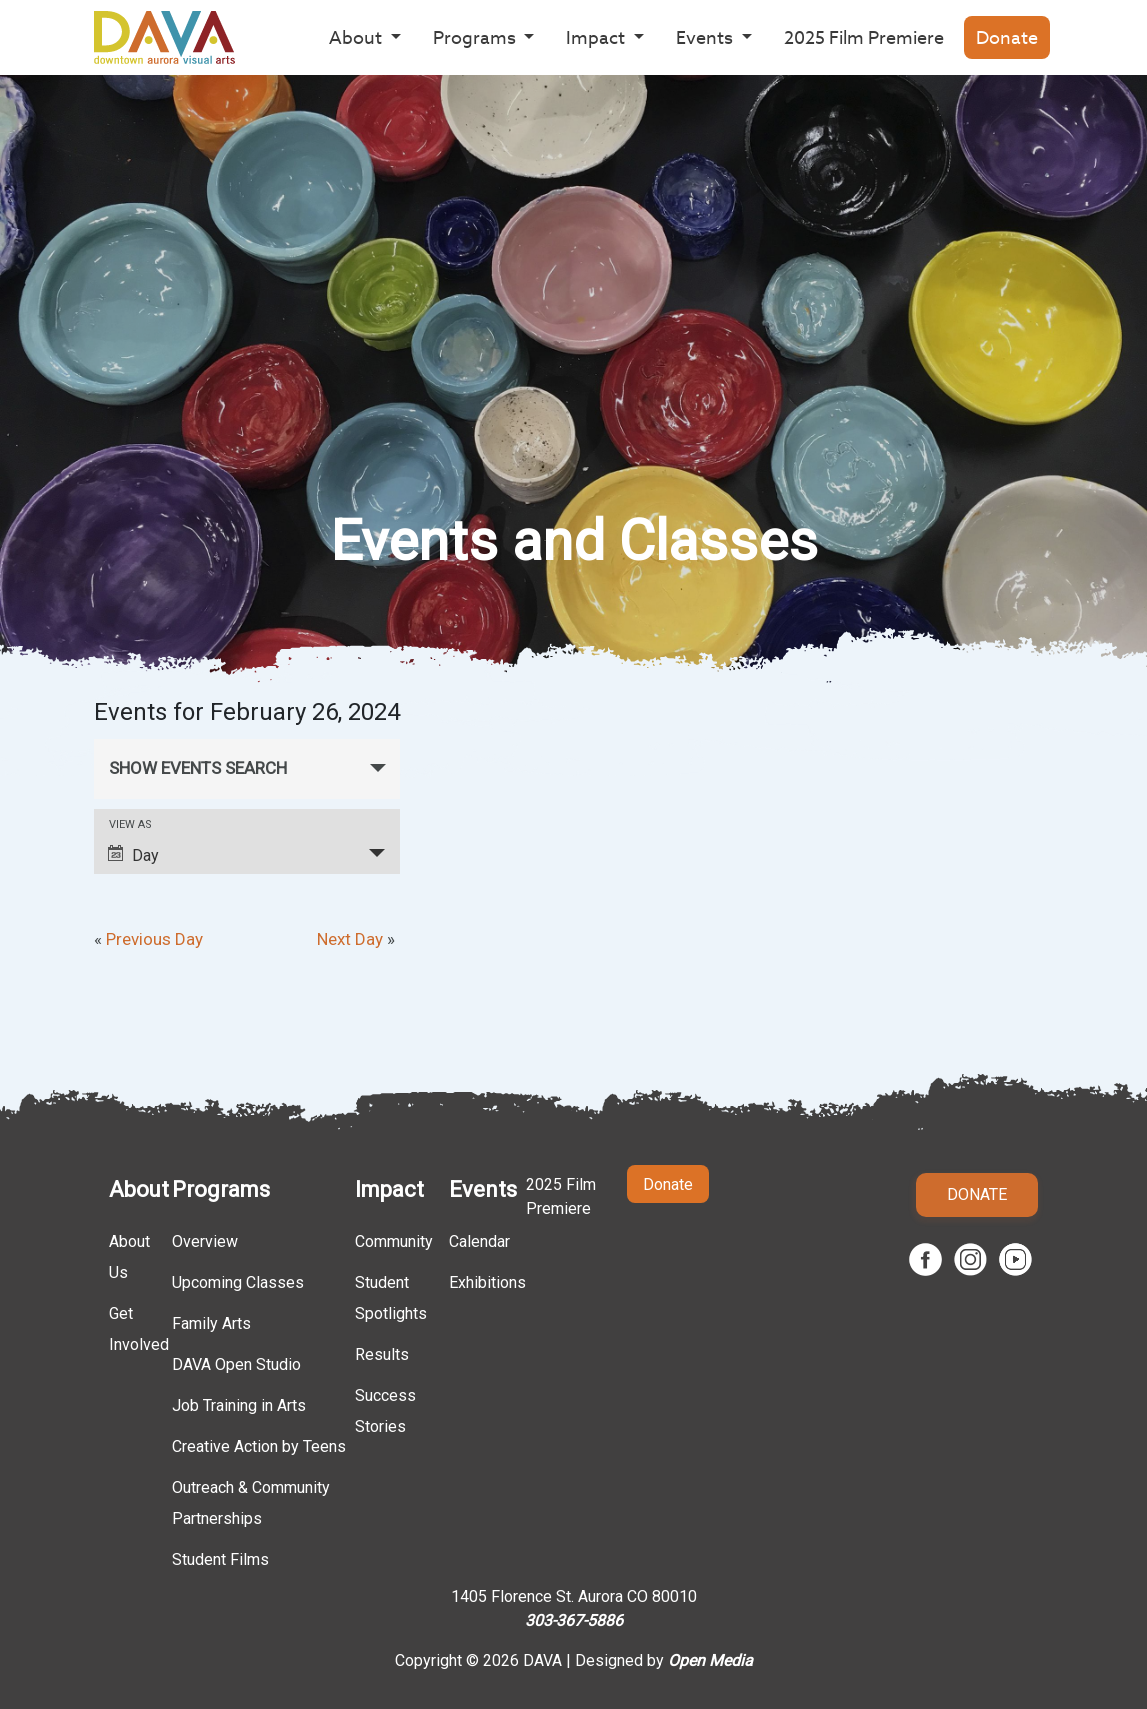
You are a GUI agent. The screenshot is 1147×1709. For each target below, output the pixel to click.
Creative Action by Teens (259, 1446)
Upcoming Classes (238, 1282)
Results (382, 1354)
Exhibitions (487, 1282)
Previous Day (148, 939)
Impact (389, 1189)
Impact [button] (597, 37)
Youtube (1015, 1259)
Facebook (925, 1259)
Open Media (710, 1660)
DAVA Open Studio (236, 1364)
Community (394, 1241)
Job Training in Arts (239, 1405)
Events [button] (706, 37)
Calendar (479, 1241)
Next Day (356, 939)
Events (483, 1189)
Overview (205, 1241)
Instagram (970, 1259)
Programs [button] (476, 37)
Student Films (220, 1559)
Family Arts (211, 1323)
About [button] (357, 37)
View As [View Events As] (130, 824)
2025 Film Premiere (864, 37)
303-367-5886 (574, 1620)
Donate (1007, 37)
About (139, 1189)
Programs (221, 1189)
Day (133, 855)
